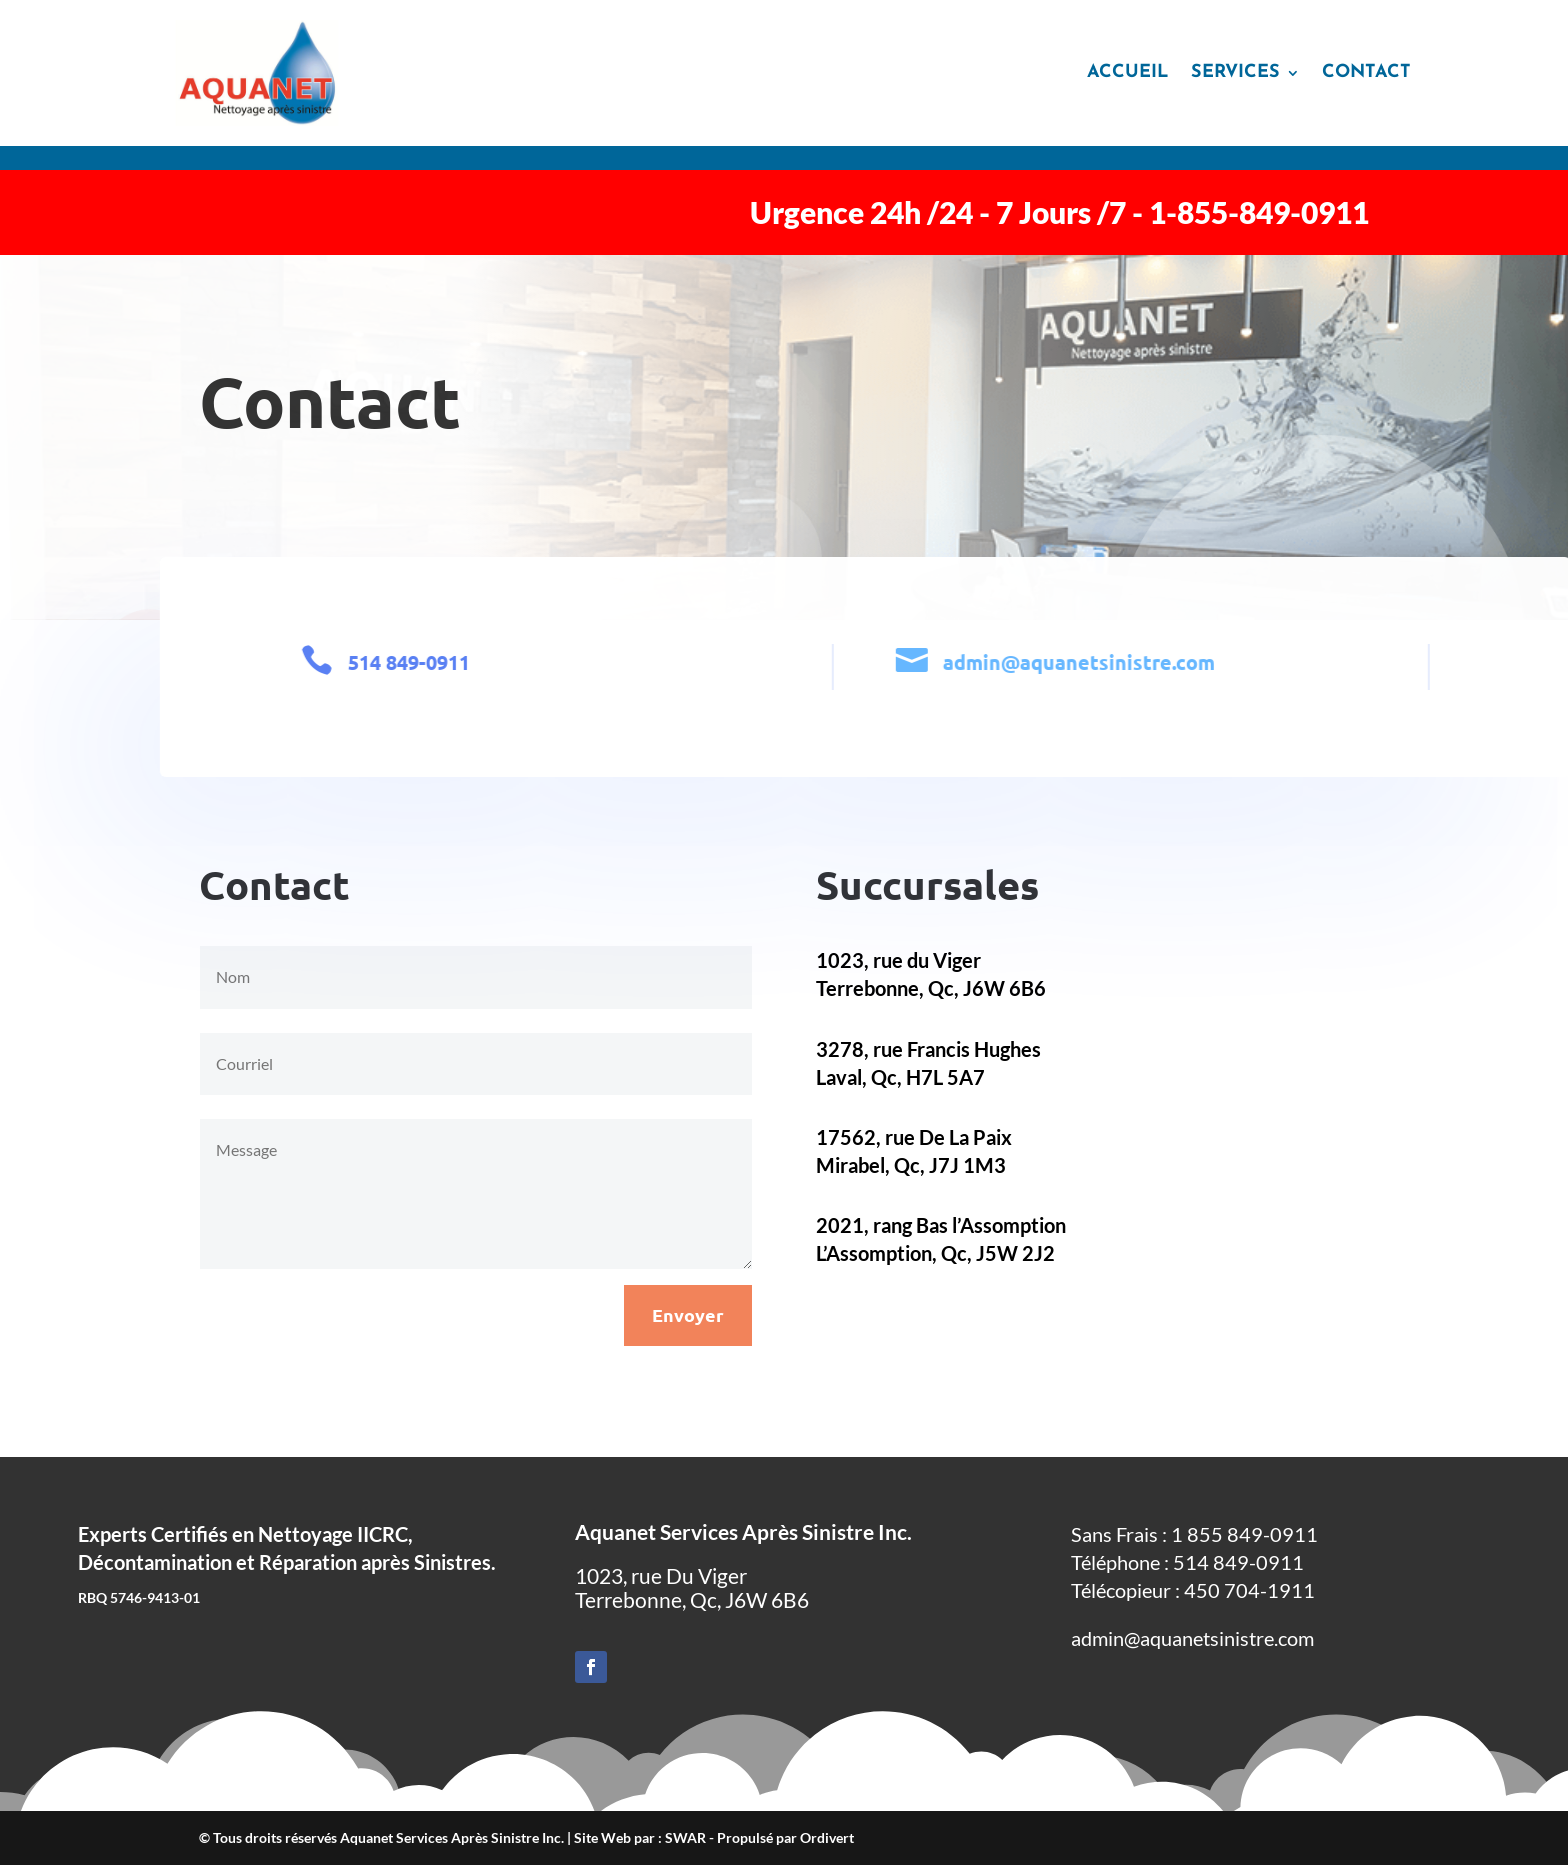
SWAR (685, 1837)
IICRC (382, 1534)
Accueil (1128, 72)
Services (1235, 72)
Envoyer (688, 1314)
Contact (1366, 72)
